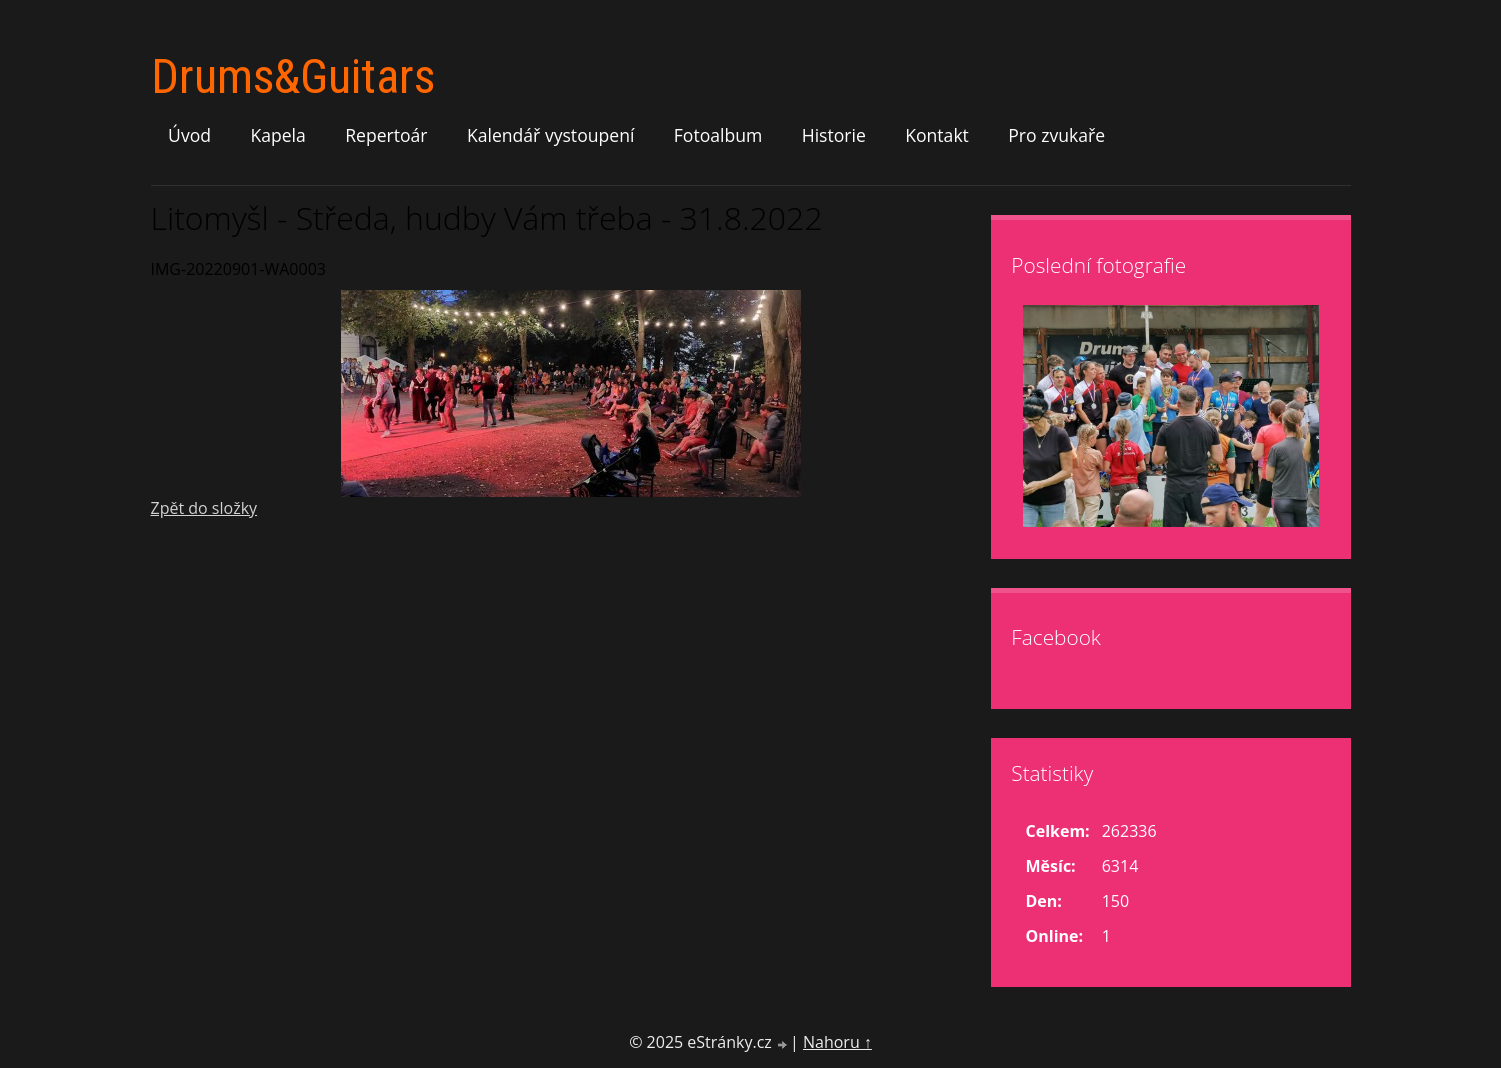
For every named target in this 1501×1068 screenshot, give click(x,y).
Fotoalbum (718, 135)
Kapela (277, 135)
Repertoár (386, 135)
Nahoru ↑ (837, 1042)
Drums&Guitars (293, 76)
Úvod (189, 135)
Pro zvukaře (1056, 135)
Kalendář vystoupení (550, 135)
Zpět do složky (204, 508)
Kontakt (937, 135)
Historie (834, 135)
